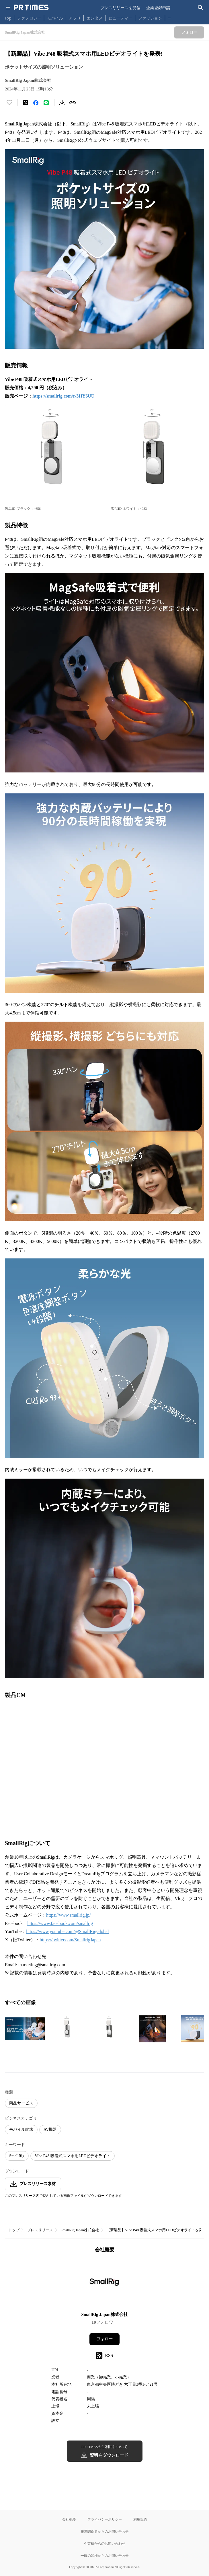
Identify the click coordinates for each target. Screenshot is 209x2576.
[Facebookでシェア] (35, 102)
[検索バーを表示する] (200, 7)
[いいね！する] (9, 102)
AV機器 (50, 2129)
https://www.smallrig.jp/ (68, 1915)
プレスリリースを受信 (120, 7)
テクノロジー (29, 18)
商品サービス (21, 2103)
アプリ (75, 18)
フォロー (105, 2339)
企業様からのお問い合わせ (104, 2543)
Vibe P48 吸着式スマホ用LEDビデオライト (72, 2156)
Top (8, 18)
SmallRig (16, 2156)
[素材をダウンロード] (62, 102)
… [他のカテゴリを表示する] (169, 17)
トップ (13, 2230)
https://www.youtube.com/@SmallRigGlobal (67, 1931)
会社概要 (69, 2519)
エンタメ (95, 18)
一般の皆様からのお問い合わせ (105, 2555)
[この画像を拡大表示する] (25, 2028)
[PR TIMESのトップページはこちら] (31, 7)
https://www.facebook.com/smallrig (60, 1923)
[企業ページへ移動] (104, 2284)
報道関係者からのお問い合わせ (105, 2531)
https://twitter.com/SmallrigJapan (70, 1939)
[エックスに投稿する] (25, 102)
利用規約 (140, 2519)
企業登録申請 (158, 7)
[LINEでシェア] (46, 102)
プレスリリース (40, 2230)
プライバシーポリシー (104, 2519)
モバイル (55, 18)
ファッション (150, 18)
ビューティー (120, 18)
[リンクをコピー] (72, 102)
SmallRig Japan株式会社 (79, 2230)
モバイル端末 (21, 2129)
